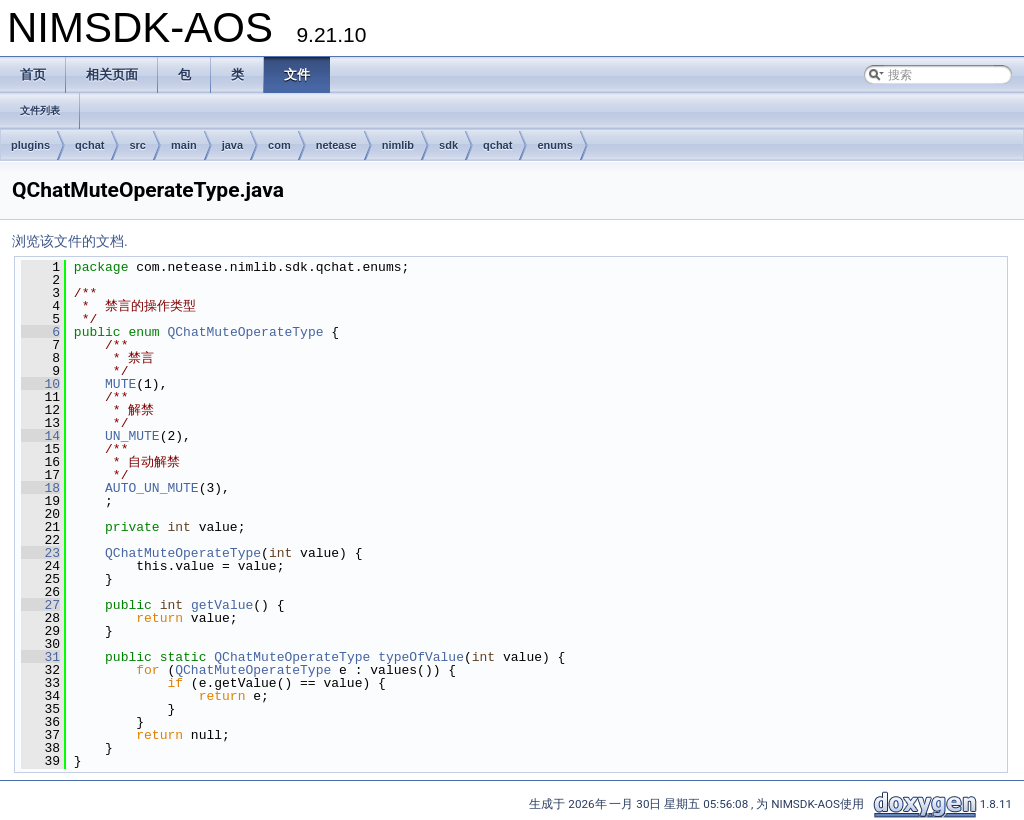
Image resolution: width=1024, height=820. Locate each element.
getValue (222, 605)
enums (554, 145)
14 (40, 436)
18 (40, 488)
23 (40, 553)
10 (40, 384)
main (184, 145)
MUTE (120, 384)
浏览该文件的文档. (70, 241)
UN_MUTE (132, 436)
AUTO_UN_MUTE (152, 488)
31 (40, 657)
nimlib (398, 145)
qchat (89, 145)
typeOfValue (421, 657)
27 (40, 605)
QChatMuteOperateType (245, 332)
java (232, 145)
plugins (30, 145)
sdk (448, 145)
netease (336, 145)
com (279, 145)
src (137, 145)
